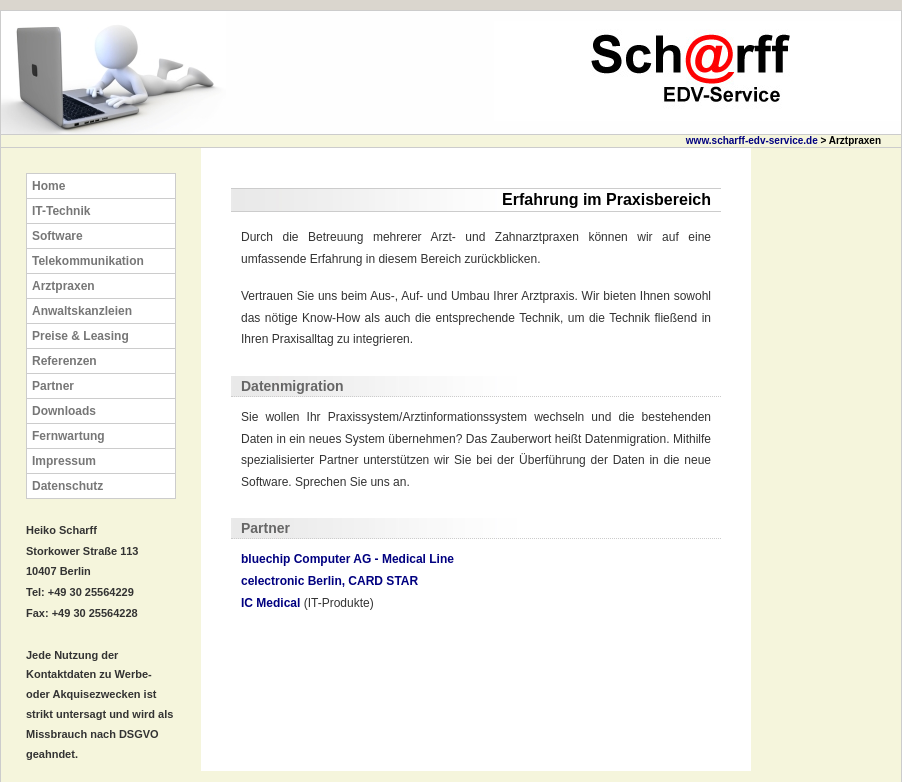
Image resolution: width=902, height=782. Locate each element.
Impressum (64, 461)
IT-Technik (61, 211)
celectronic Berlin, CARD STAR (329, 581)
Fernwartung (68, 436)
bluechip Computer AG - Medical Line (347, 559)
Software (57, 236)
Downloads (64, 411)
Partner (53, 386)
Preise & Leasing (80, 336)
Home (48, 186)
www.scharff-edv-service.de (752, 140)
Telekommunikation (88, 261)
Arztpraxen (63, 286)
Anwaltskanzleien (82, 311)
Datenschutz (67, 486)
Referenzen (64, 361)
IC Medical (270, 603)
